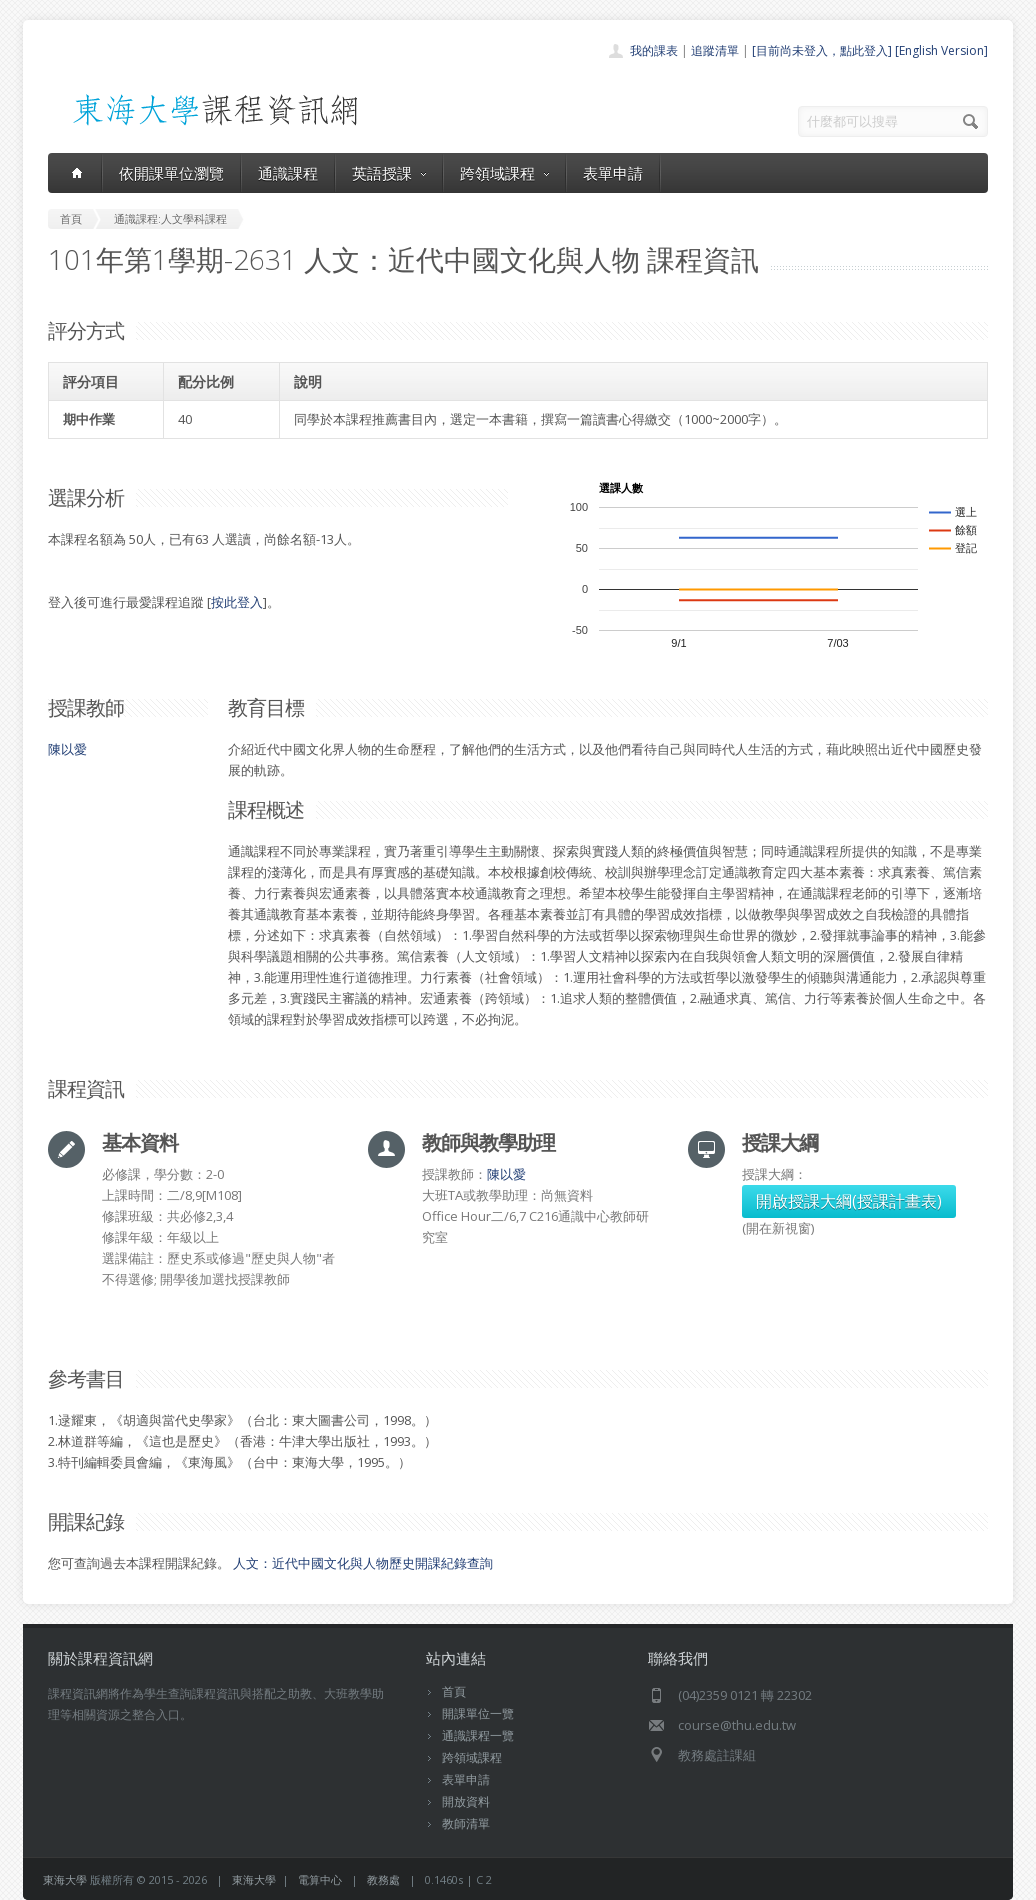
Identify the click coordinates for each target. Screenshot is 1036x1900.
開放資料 (466, 1801)
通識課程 (288, 173)
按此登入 (237, 602)
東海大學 (65, 1879)
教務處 (383, 1879)
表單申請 (613, 173)
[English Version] (941, 50)
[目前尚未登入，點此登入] (822, 50)
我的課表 (654, 50)
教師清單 (466, 1823)
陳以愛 (67, 749)
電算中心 (320, 1879)
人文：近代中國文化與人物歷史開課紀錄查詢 (363, 1563)
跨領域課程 (504, 173)
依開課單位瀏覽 (171, 173)
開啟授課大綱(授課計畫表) (849, 1201)
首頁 (454, 1691)
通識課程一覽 (478, 1735)
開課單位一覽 (478, 1713)
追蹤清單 (715, 50)
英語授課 (389, 173)
